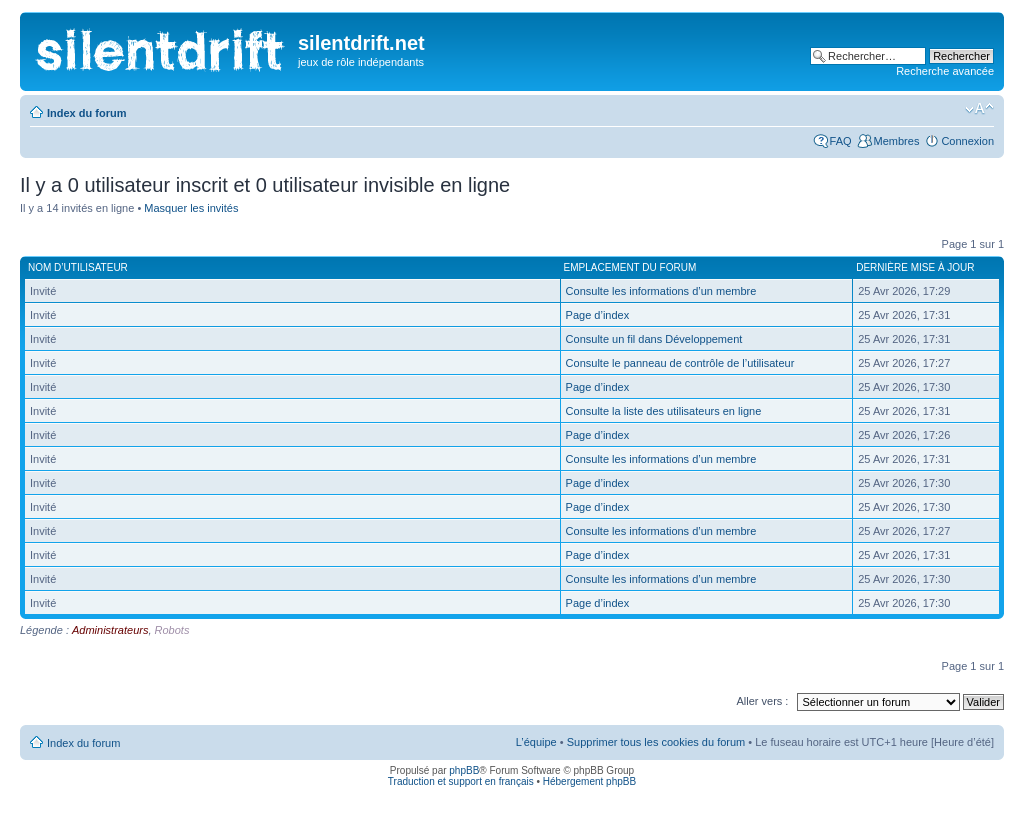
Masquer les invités (191, 208)
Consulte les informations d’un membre (661, 291)
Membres (897, 141)
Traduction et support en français (461, 781)
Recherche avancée (945, 71)
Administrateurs (110, 630)
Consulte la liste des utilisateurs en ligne (664, 411)
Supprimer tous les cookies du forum (656, 742)
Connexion (967, 141)
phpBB (464, 770)
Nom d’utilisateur (78, 267)
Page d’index (598, 315)
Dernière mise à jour (915, 267)
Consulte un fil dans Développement (654, 339)
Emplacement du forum (630, 267)
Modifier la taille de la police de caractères (979, 109)
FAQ (841, 141)
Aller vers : (762, 701)
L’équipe (536, 742)
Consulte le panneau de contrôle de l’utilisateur (680, 363)
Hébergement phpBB (589, 781)
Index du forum (86, 113)
